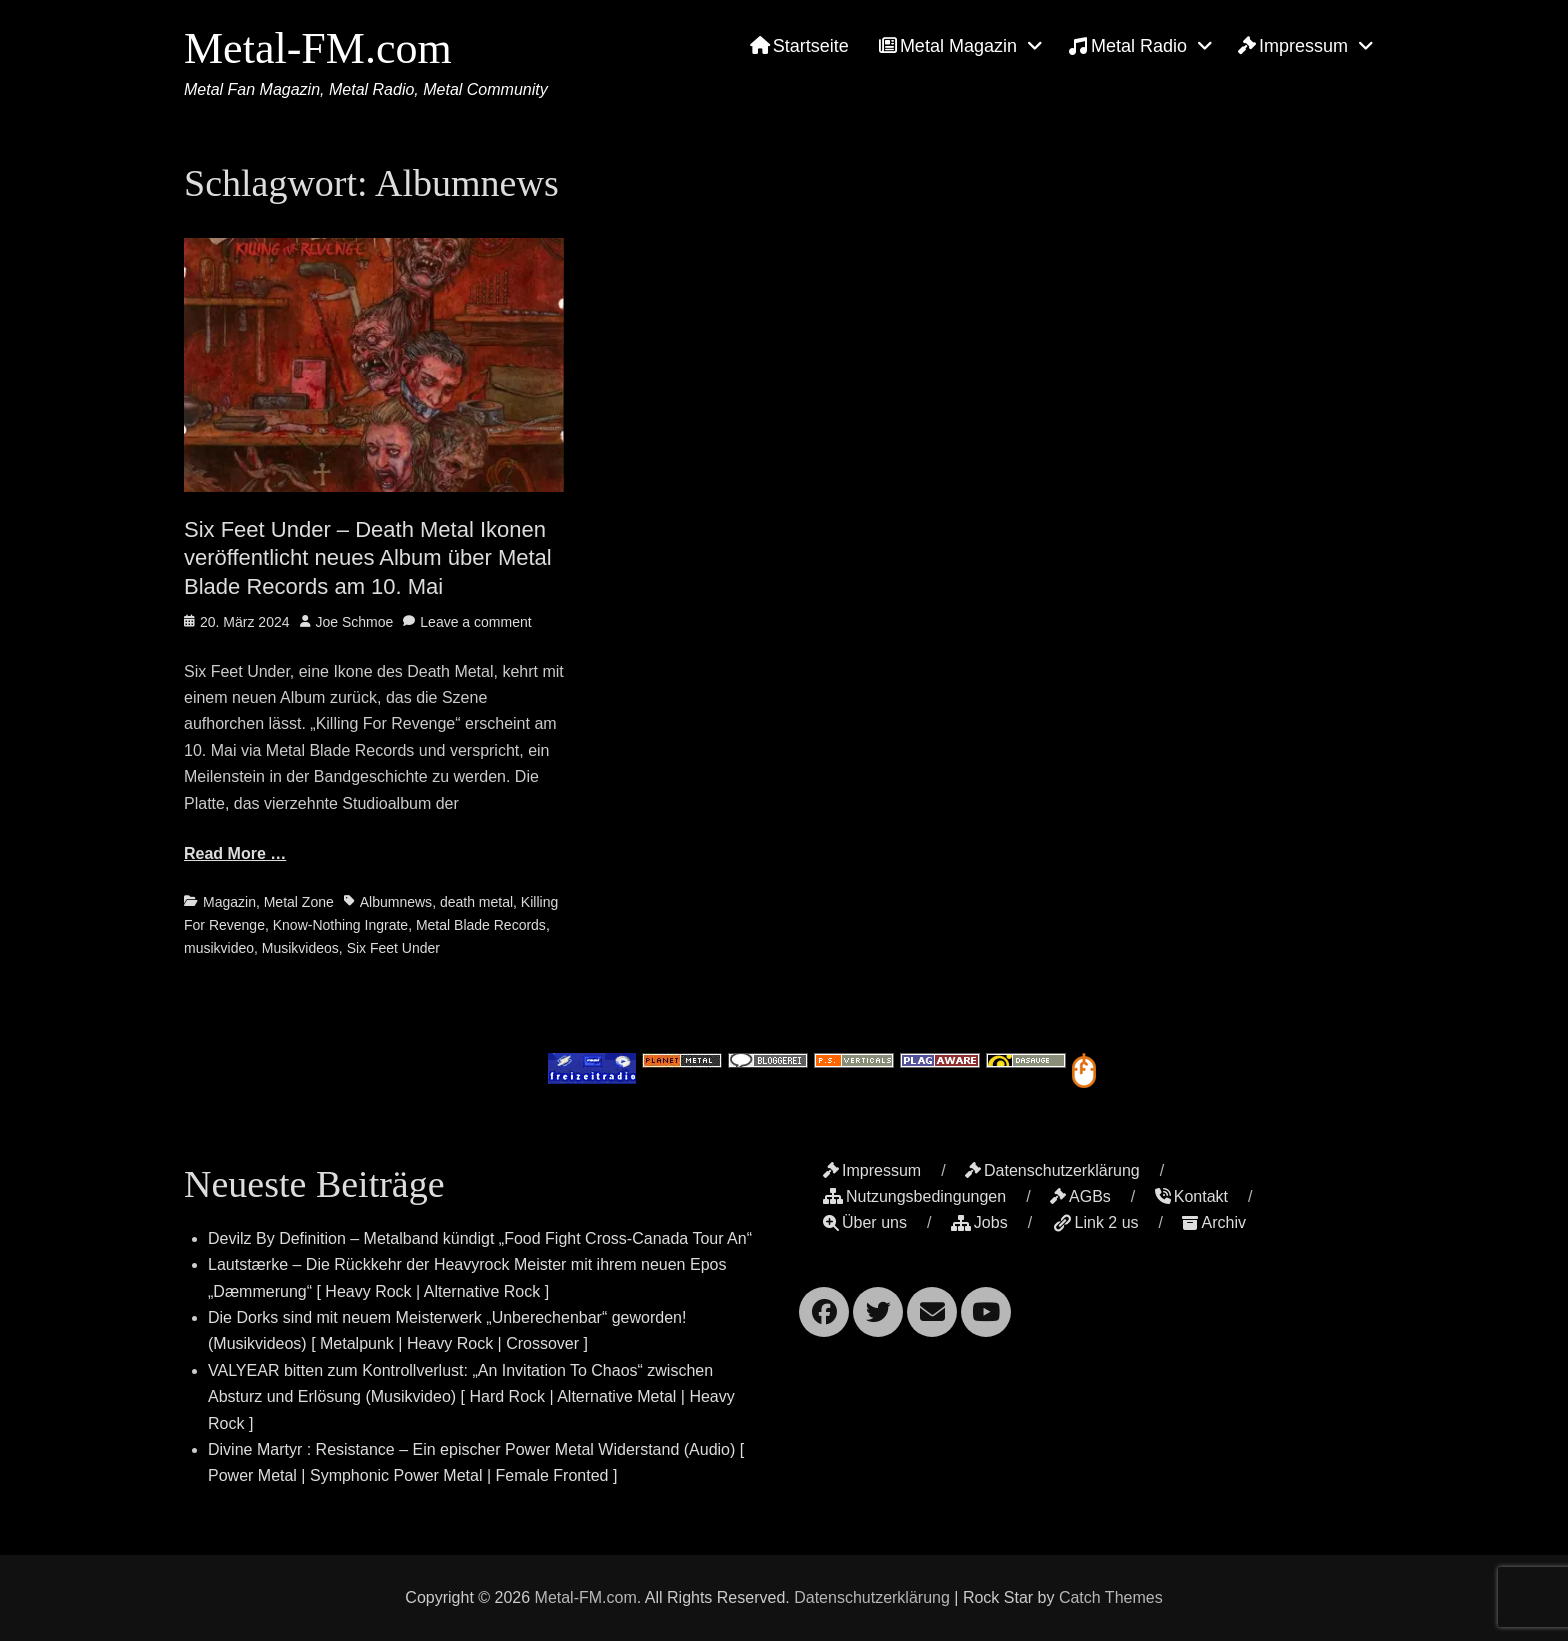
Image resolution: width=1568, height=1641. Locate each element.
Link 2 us (1095, 1222)
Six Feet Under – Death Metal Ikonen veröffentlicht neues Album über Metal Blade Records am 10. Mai (368, 558)
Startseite (799, 46)
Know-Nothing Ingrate (340, 925)
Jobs (979, 1222)
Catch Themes (1111, 1597)
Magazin (229, 902)
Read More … (235, 853)
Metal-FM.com (318, 48)
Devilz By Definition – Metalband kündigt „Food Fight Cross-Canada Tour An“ (480, 1238)
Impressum (1293, 46)
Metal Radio (1127, 46)
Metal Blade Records (481, 925)
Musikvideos (300, 948)
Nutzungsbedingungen (914, 1196)
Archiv (1213, 1222)
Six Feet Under (393, 948)
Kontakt (1191, 1196)
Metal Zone (299, 902)
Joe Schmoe (355, 622)
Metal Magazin (948, 46)
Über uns (865, 1222)
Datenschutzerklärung (1052, 1170)
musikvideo (219, 948)
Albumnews (396, 902)
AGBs (1080, 1196)
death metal (476, 902)
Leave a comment (475, 622)
